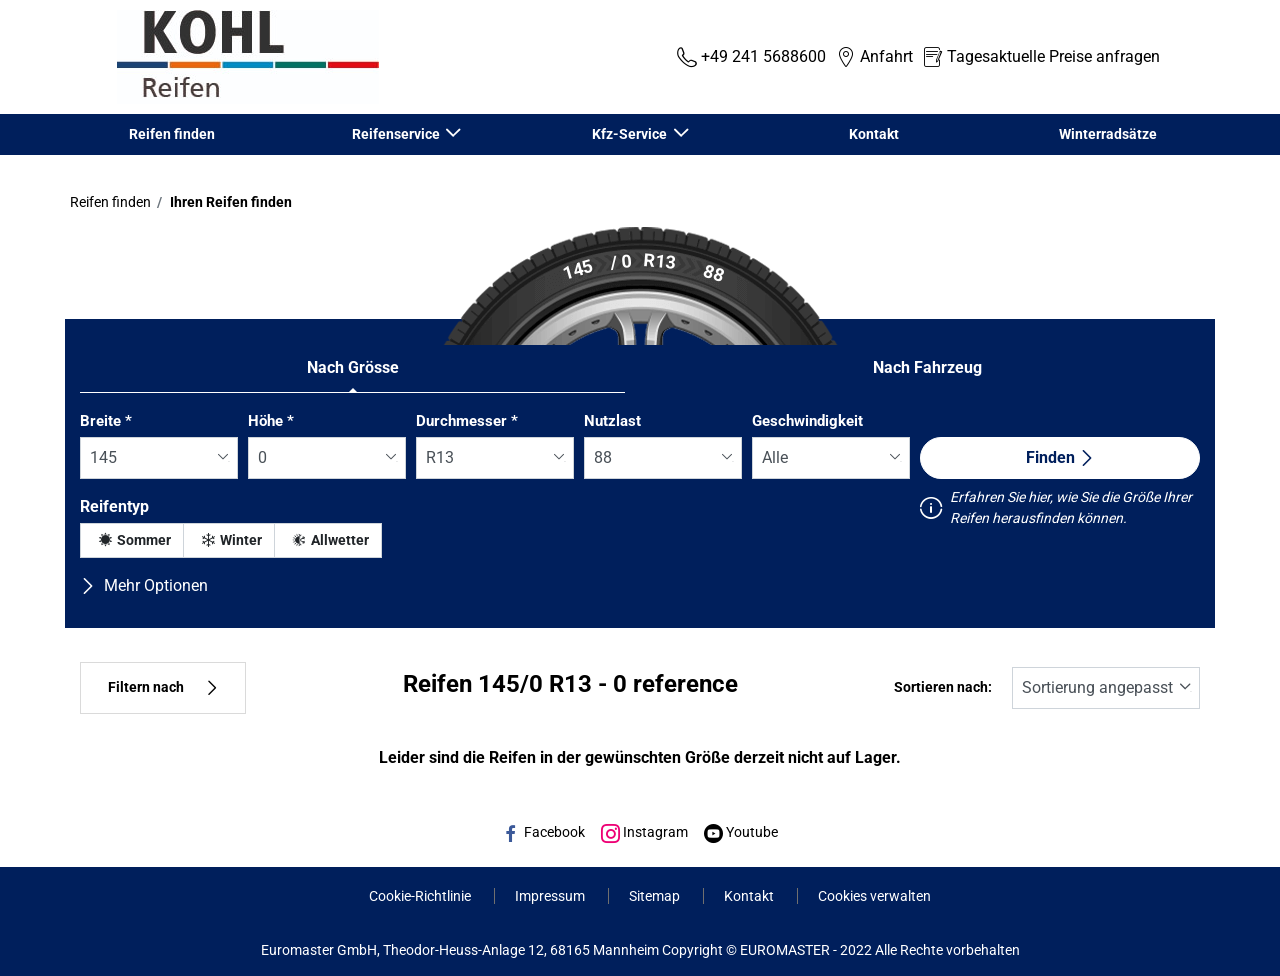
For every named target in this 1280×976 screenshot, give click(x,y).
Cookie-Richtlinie (421, 896)
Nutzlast (612, 421)
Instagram (644, 832)
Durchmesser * (467, 421)
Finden (1060, 457)
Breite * (106, 421)
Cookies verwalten (874, 896)
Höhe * (271, 421)
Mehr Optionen (144, 585)
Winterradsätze (1108, 134)
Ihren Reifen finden (229, 202)
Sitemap (656, 896)
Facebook (543, 832)
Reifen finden (172, 134)
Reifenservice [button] (397, 134)
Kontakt (874, 134)
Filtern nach (163, 687)
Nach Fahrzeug (927, 367)
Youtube (741, 832)
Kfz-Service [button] (631, 134)
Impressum (551, 896)
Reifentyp (114, 506)
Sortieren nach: (943, 687)
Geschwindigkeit (807, 421)
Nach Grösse (353, 367)
